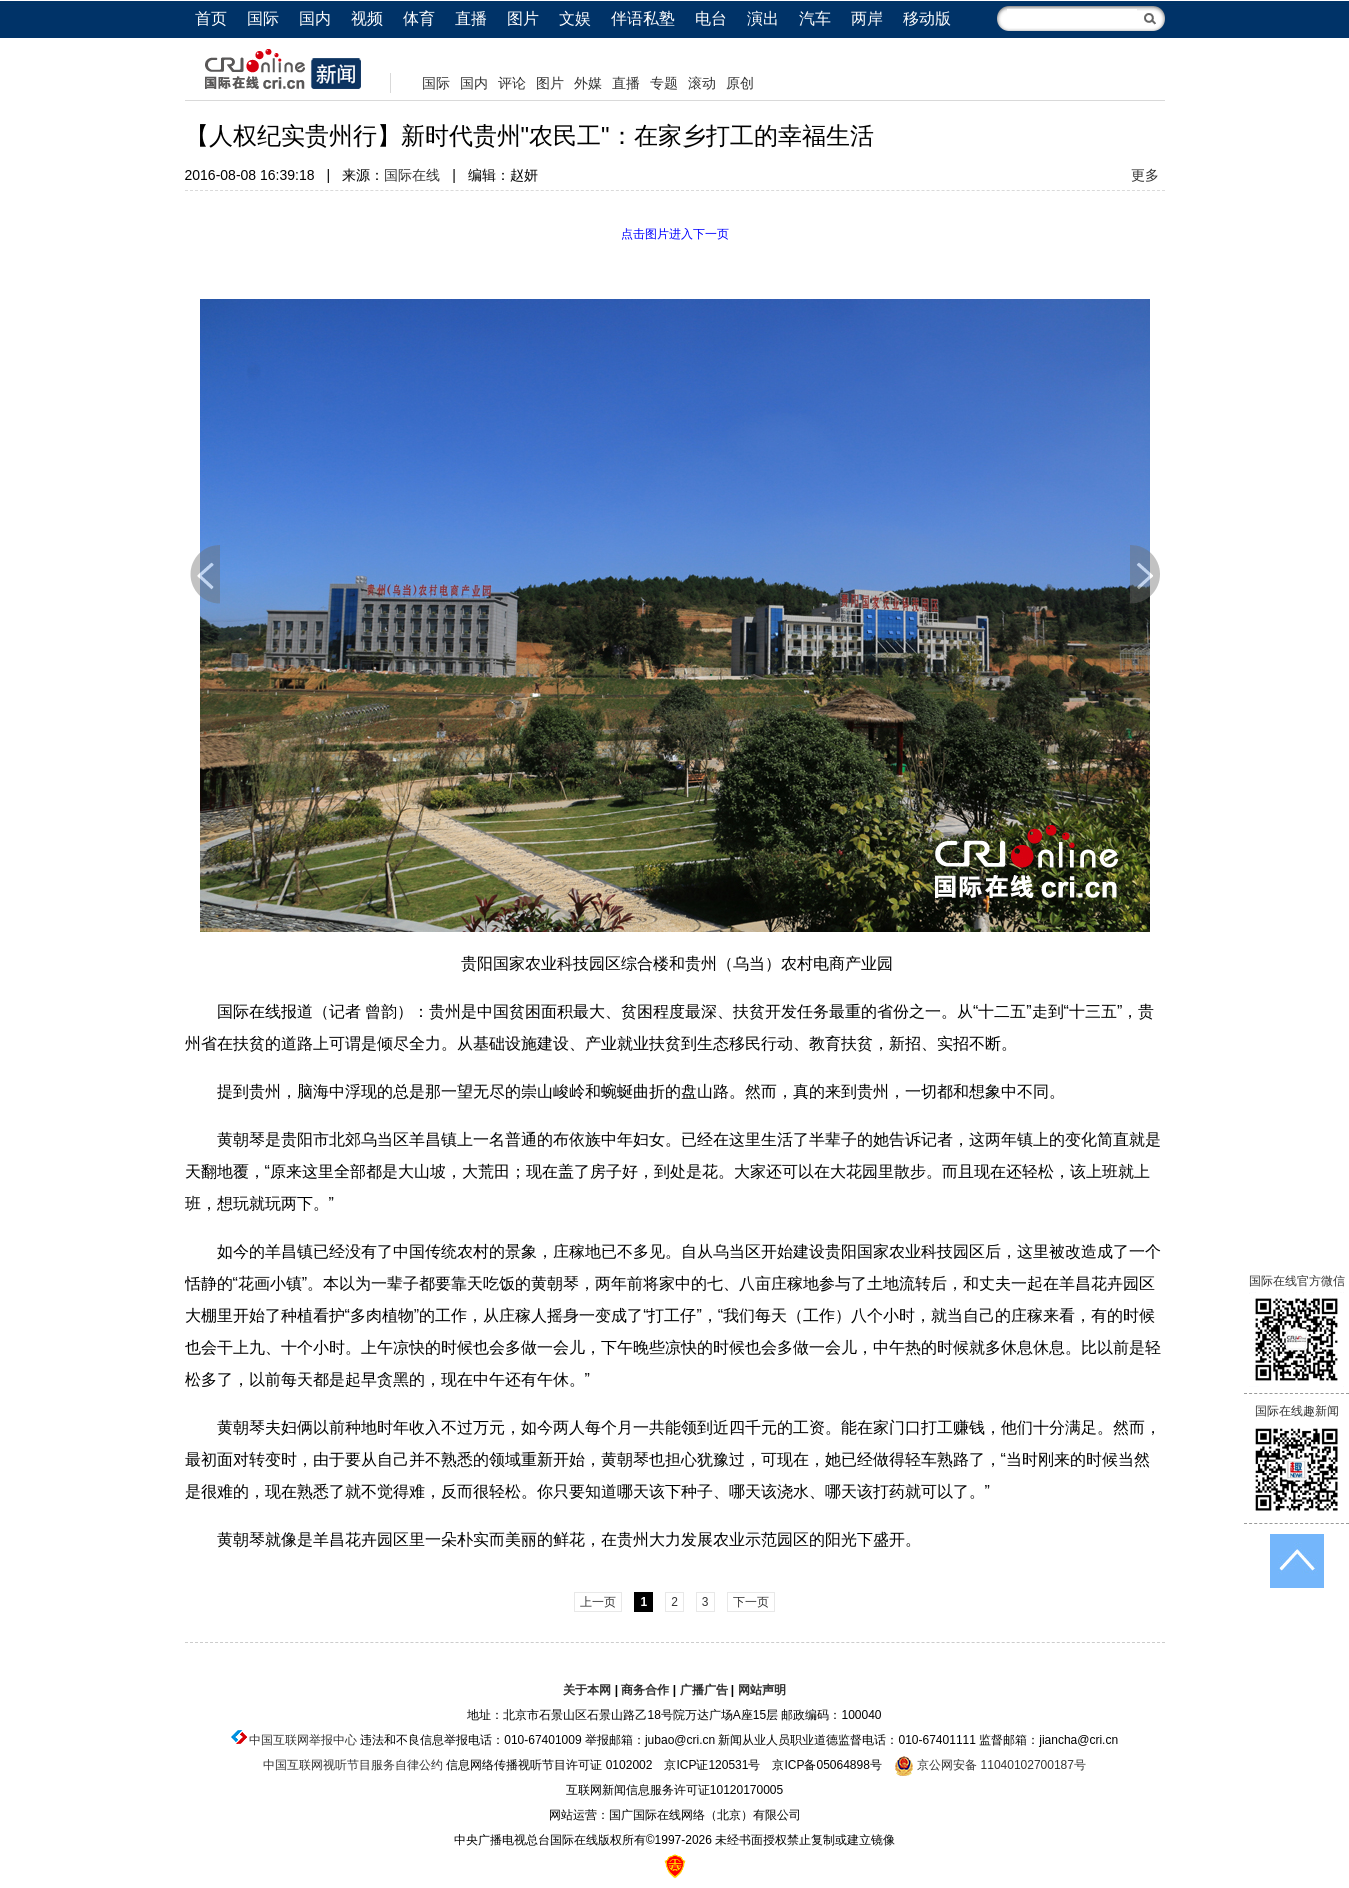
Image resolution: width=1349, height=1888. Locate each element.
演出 (763, 18)
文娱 (575, 18)
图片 (523, 18)
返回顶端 (1297, 1561)
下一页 (1145, 574)
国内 (315, 18)
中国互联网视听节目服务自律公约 (353, 1765)
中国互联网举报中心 (303, 1740)
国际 (263, 18)
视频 (367, 18)
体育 (419, 18)
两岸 (867, 18)
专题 (664, 83)
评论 (512, 83)
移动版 (927, 18)
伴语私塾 (643, 18)
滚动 (702, 83)
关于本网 (587, 1690)
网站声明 (762, 1690)
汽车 (815, 18)
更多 (1145, 175)
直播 (471, 18)
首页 (211, 18)
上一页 (205, 574)
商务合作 (645, 1690)
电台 (711, 18)
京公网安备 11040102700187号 (990, 1765)
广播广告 (704, 1690)
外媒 (588, 83)
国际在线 (412, 175)
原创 (740, 83)
